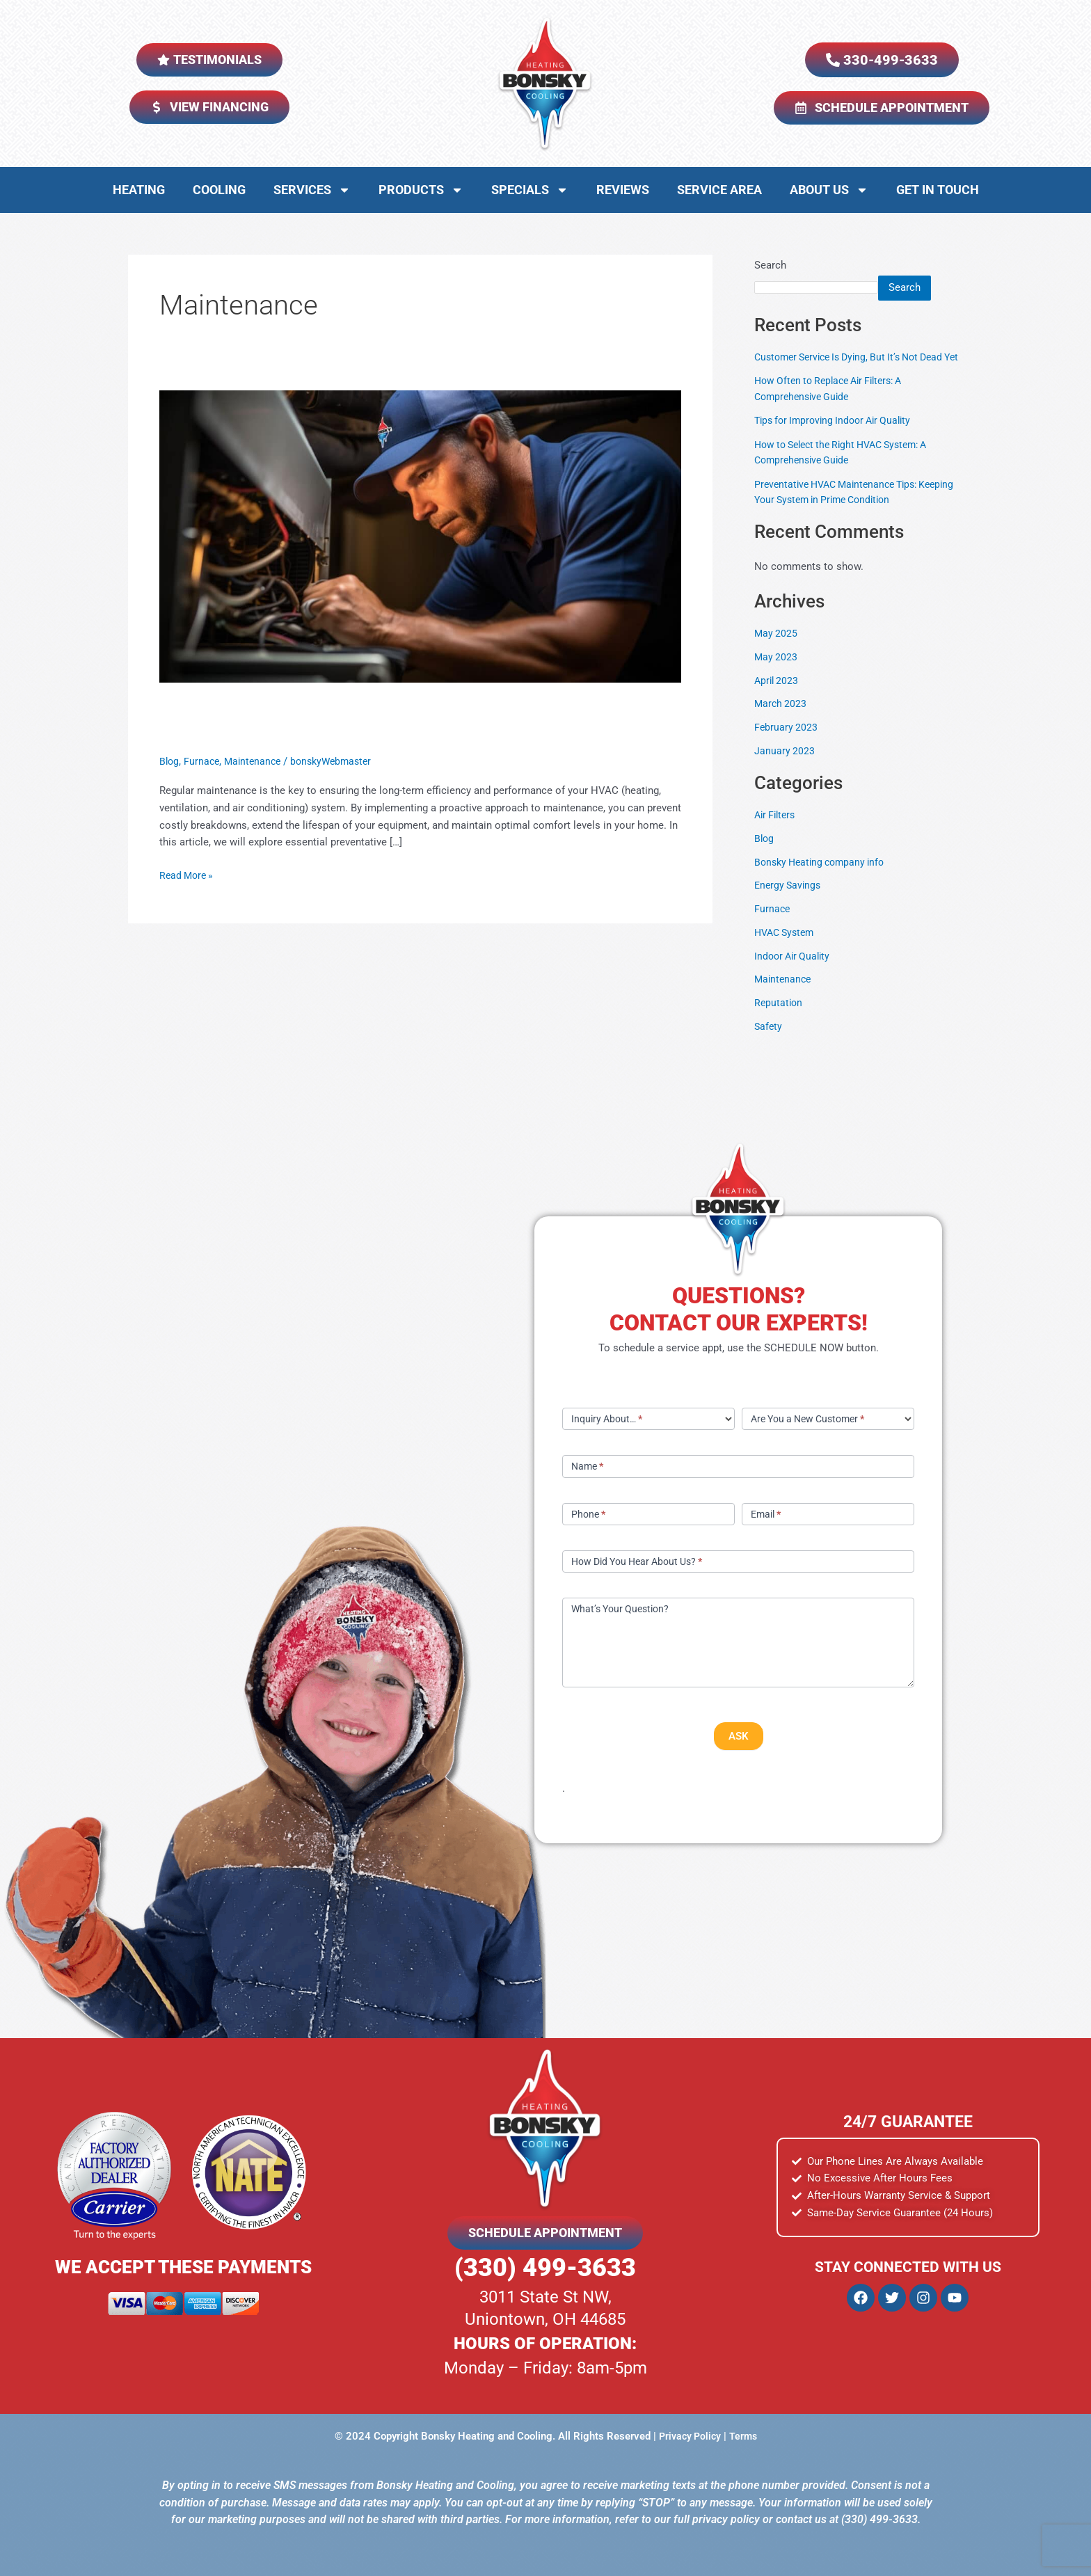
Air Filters (776, 831)
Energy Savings (789, 901)
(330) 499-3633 (545, 2267)
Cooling (219, 189)
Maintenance (257, 761)
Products (421, 190)
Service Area (719, 189)
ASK (738, 1736)
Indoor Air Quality (794, 971)
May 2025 (776, 649)
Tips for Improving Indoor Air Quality (838, 436)
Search (770, 265)
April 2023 (777, 696)
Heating (139, 189)
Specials (529, 190)
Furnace (203, 761)
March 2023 (781, 719)
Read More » (188, 874)
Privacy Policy (689, 2436)
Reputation (779, 1018)
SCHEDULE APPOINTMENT (545, 2232)
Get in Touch (937, 189)
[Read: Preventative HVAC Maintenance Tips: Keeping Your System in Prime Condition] (420, 536)
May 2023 (776, 672)
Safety (768, 1041)
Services (312, 190)
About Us (829, 190)
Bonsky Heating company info (823, 877)
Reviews (622, 189)
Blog (169, 761)
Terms (745, 2436)
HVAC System (787, 947)
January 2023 (784, 766)
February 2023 (786, 743)
